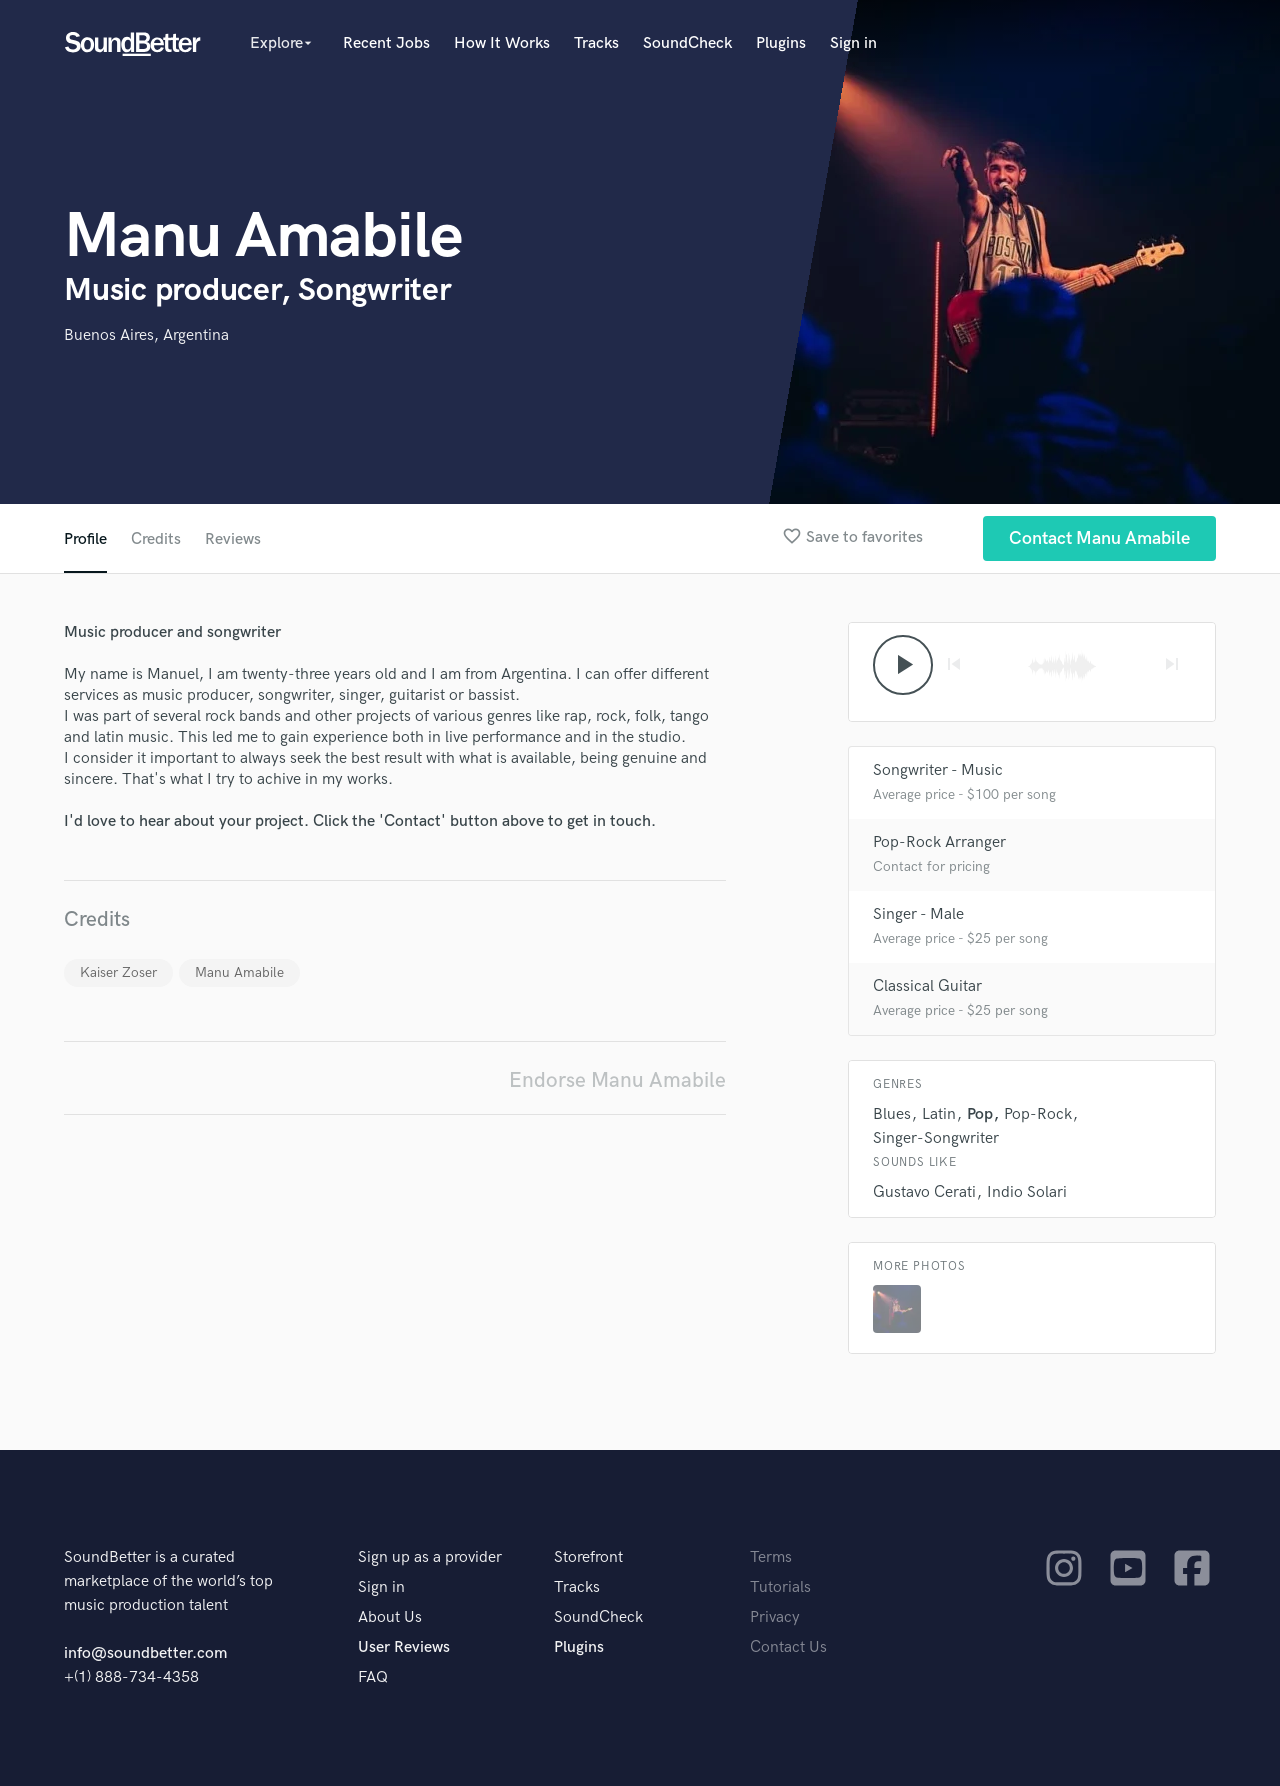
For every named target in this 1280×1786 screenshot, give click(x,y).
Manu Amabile (239, 972)
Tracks (596, 43)
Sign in (853, 43)
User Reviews (404, 1647)
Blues (892, 1114)
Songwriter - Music (938, 770)
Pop (980, 1114)
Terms (771, 1557)
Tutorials (780, 1587)
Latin (939, 1114)
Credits (156, 539)
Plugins (781, 43)
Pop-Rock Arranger (939, 842)
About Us (390, 1617)
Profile (85, 539)
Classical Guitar (927, 986)
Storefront (588, 1557)
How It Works (502, 43)
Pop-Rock (1038, 1114)
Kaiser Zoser (118, 972)
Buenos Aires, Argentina (146, 335)
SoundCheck (687, 43)
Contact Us (788, 1647)
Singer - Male (918, 914)
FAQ (373, 1677)
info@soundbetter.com (145, 1653)
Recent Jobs (386, 43)
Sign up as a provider (430, 1557)
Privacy (775, 1617)
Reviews (233, 539)
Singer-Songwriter (936, 1138)
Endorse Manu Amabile (617, 1080)
